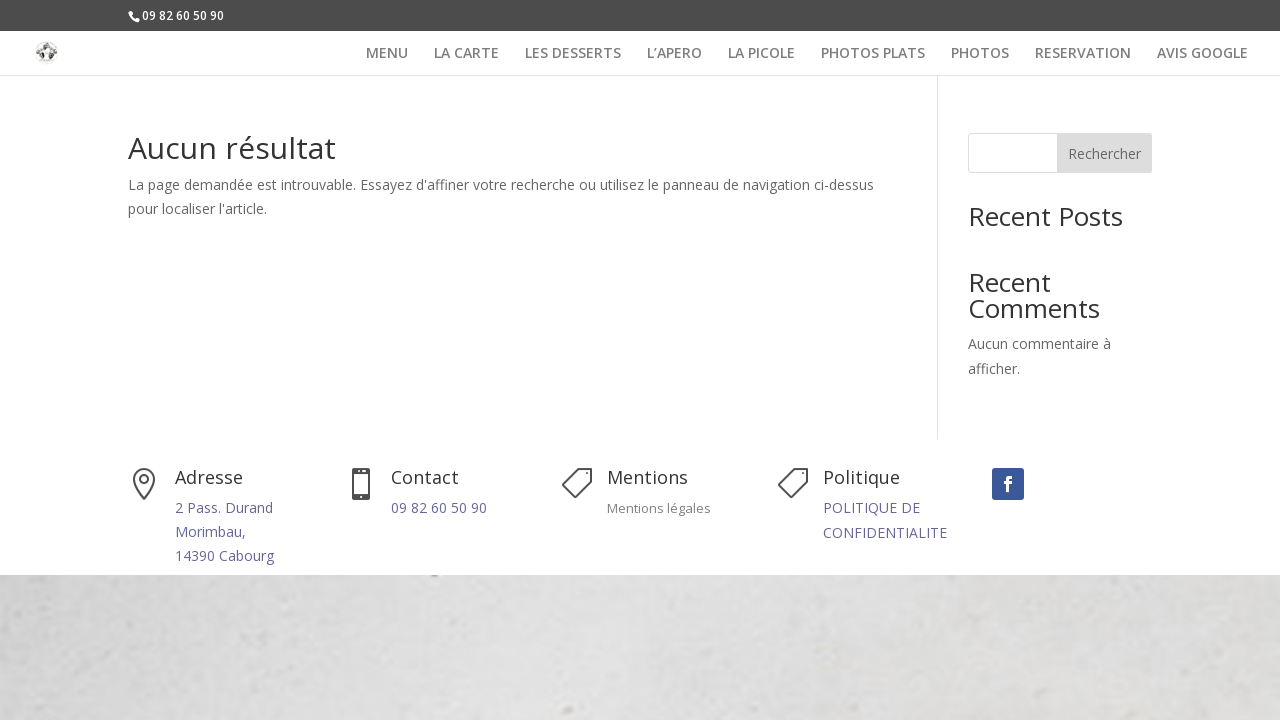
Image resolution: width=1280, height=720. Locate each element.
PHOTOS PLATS (873, 54)
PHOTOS (980, 54)
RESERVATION (1083, 54)
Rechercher (1104, 153)
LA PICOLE (761, 54)
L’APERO (674, 54)
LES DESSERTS (573, 54)
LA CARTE (466, 54)
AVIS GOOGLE (1202, 54)
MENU (387, 54)
